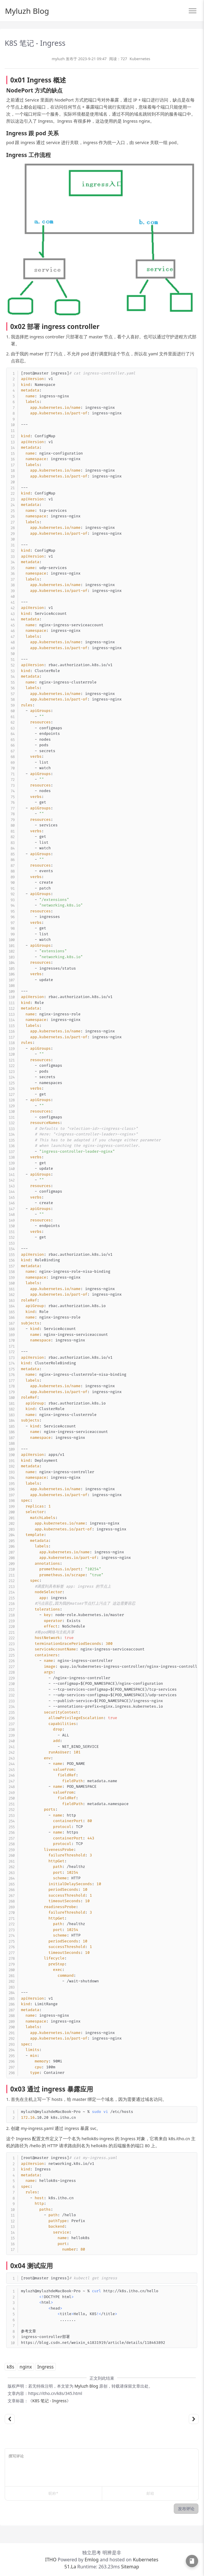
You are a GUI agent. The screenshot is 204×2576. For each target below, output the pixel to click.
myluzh (58, 58)
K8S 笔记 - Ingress (49, 2400)
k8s (10, 2367)
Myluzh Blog (27, 11)
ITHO (51, 2559)
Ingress (45, 2367)
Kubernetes (139, 58)
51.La (70, 2566)
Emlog (92, 2559)
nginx (26, 2367)
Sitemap (129, 2566)
